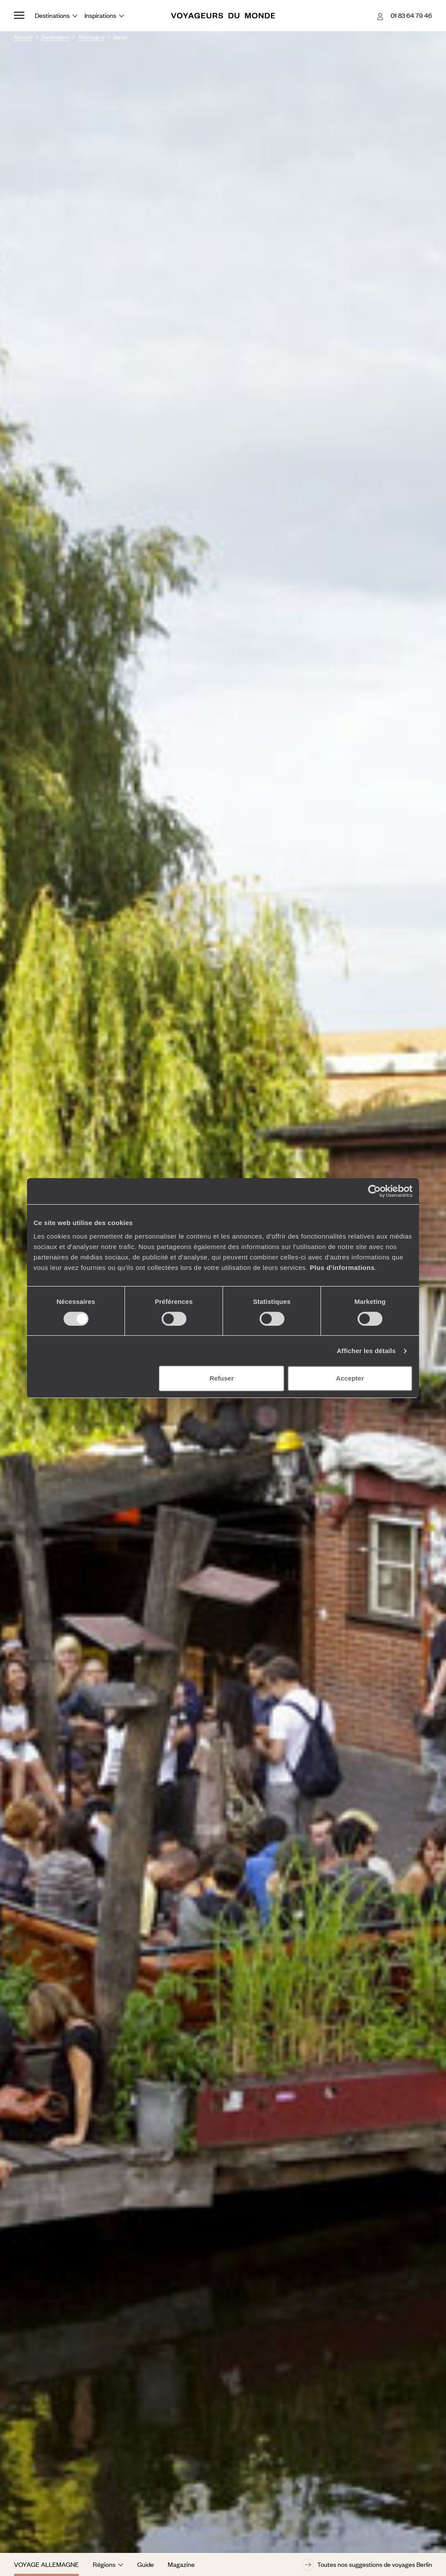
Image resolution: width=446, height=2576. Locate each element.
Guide (145, 2564)
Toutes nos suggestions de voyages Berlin (367, 2565)
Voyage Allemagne (46, 2564)
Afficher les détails (366, 1350)
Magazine (181, 2564)
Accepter (350, 1378)
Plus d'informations (342, 1267)
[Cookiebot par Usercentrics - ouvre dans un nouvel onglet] (374, 1191)
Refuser (221, 1378)
